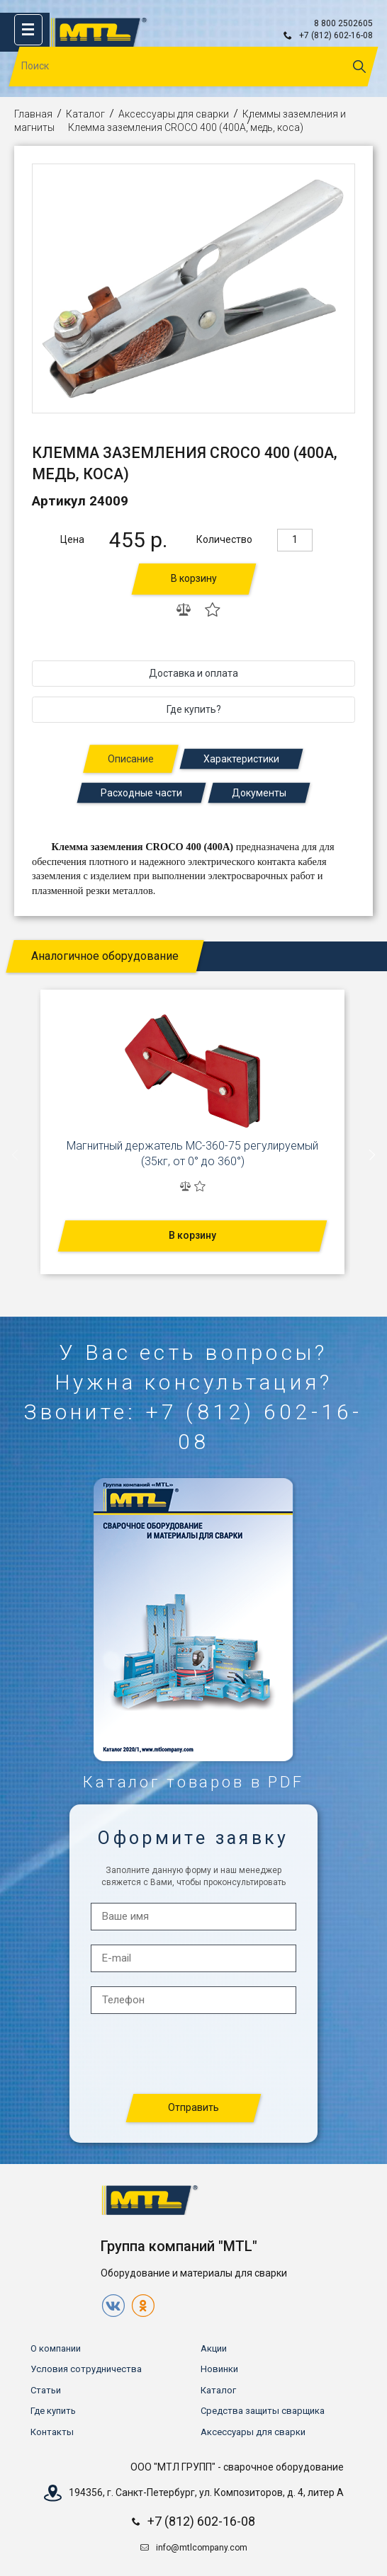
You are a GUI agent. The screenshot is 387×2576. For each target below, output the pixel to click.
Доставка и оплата (193, 673)
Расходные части (141, 792)
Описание (131, 759)
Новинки (219, 2369)
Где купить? (194, 709)
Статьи (45, 2390)
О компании (55, 2348)
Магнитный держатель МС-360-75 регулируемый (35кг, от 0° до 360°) (192, 1153)
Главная (33, 114)
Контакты (52, 2432)
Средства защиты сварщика (263, 2410)
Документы (259, 792)
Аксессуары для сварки (173, 114)
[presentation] (16, 1155)
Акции (214, 2348)
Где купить (53, 2410)
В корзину (194, 578)
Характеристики (241, 759)
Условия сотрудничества (86, 2369)
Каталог (85, 114)
